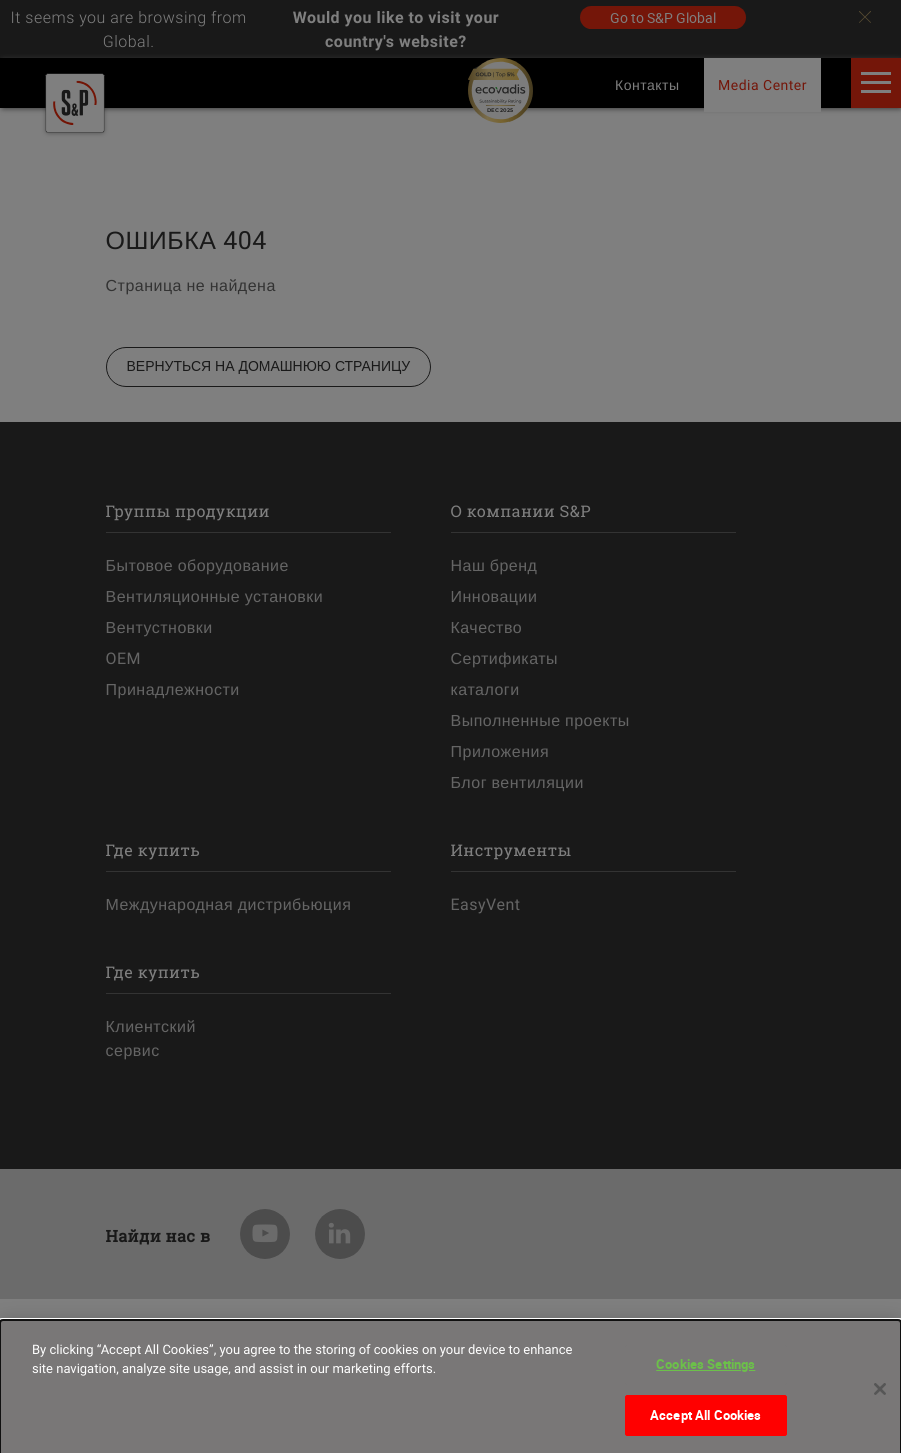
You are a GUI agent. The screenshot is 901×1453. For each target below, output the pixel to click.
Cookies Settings (705, 1372)
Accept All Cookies (705, 1423)
